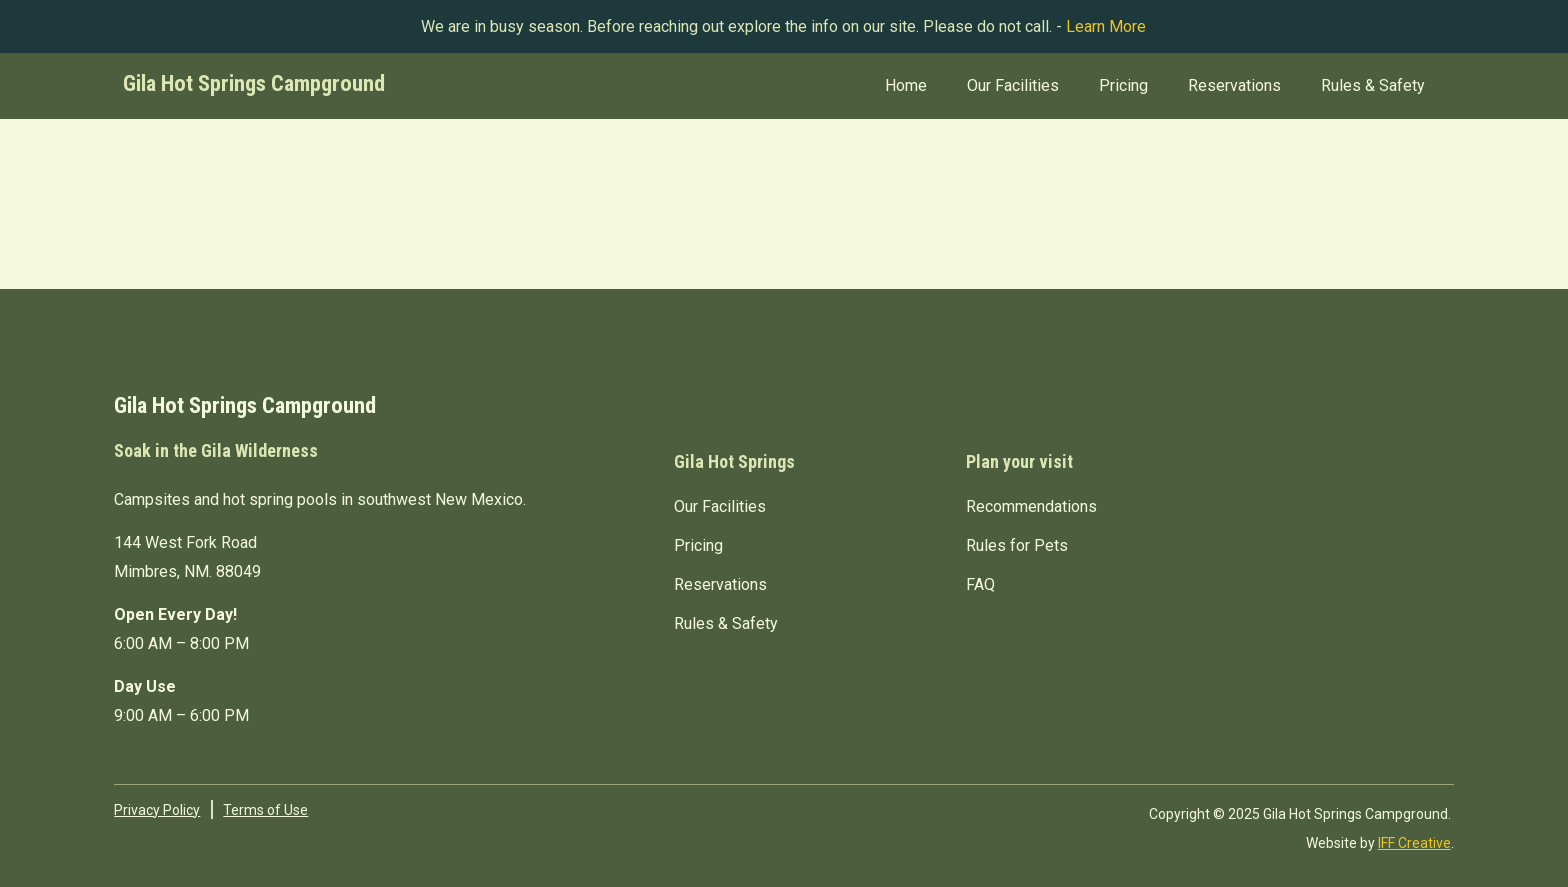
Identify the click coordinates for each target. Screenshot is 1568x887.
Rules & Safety (1373, 85)
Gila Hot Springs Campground (254, 83)
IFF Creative (1414, 843)
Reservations (1234, 85)
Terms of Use (265, 810)
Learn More (1106, 26)
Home (906, 85)
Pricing (1123, 85)
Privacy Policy (157, 810)
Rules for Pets (1017, 545)
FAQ (980, 584)
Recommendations (1031, 506)
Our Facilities (1013, 85)
